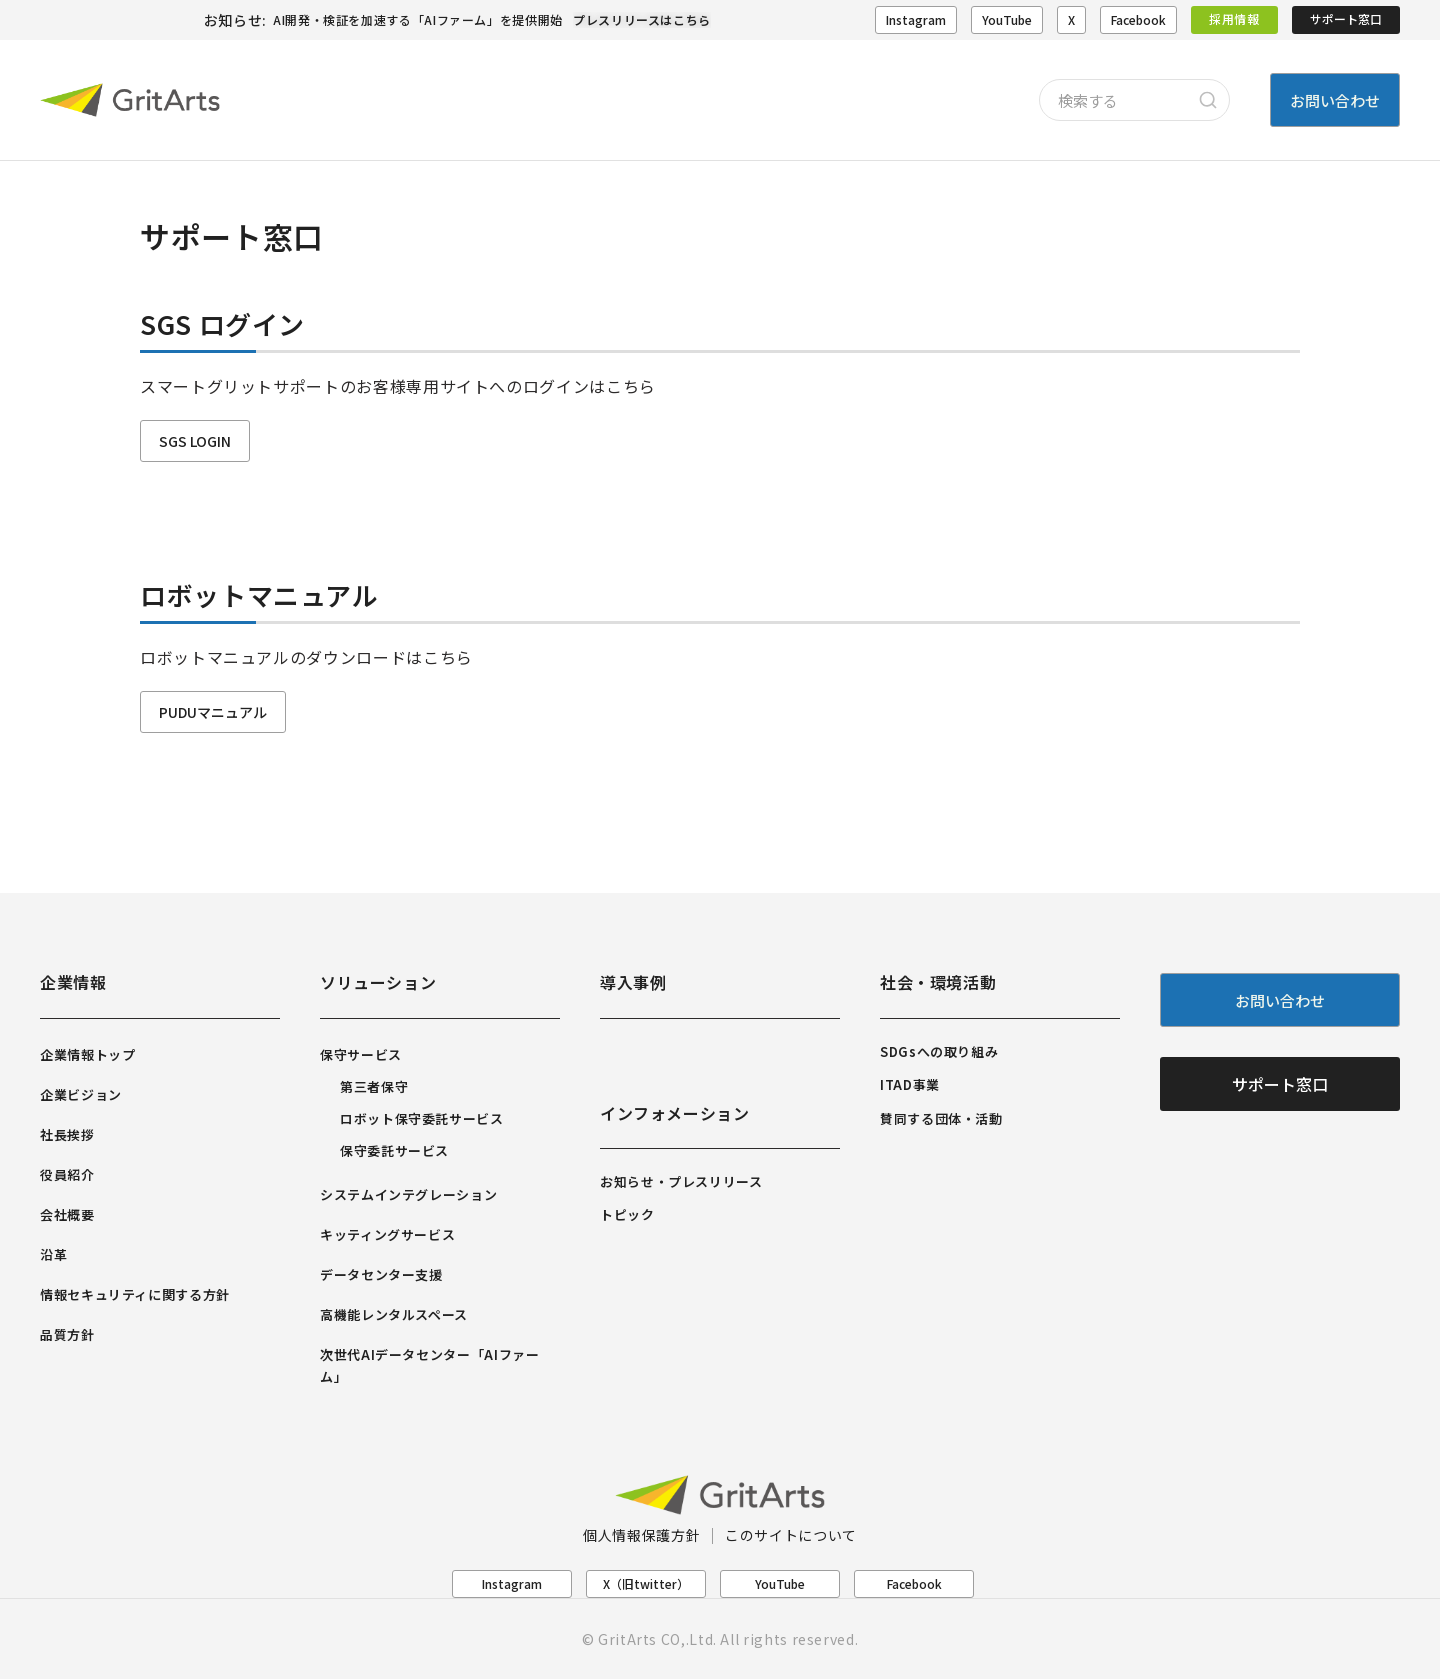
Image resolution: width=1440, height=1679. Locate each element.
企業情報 (73, 982)
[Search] (1208, 100)
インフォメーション (675, 1113)
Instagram (916, 19)
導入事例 (633, 982)
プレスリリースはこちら (642, 19)
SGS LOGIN (195, 441)
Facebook (1138, 19)
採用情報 (1234, 18)
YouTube (1007, 19)
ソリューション (378, 982)
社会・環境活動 (938, 982)
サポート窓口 (1346, 18)
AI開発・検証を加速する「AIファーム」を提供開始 (418, 19)
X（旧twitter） (646, 1583)
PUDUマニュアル (213, 712)
